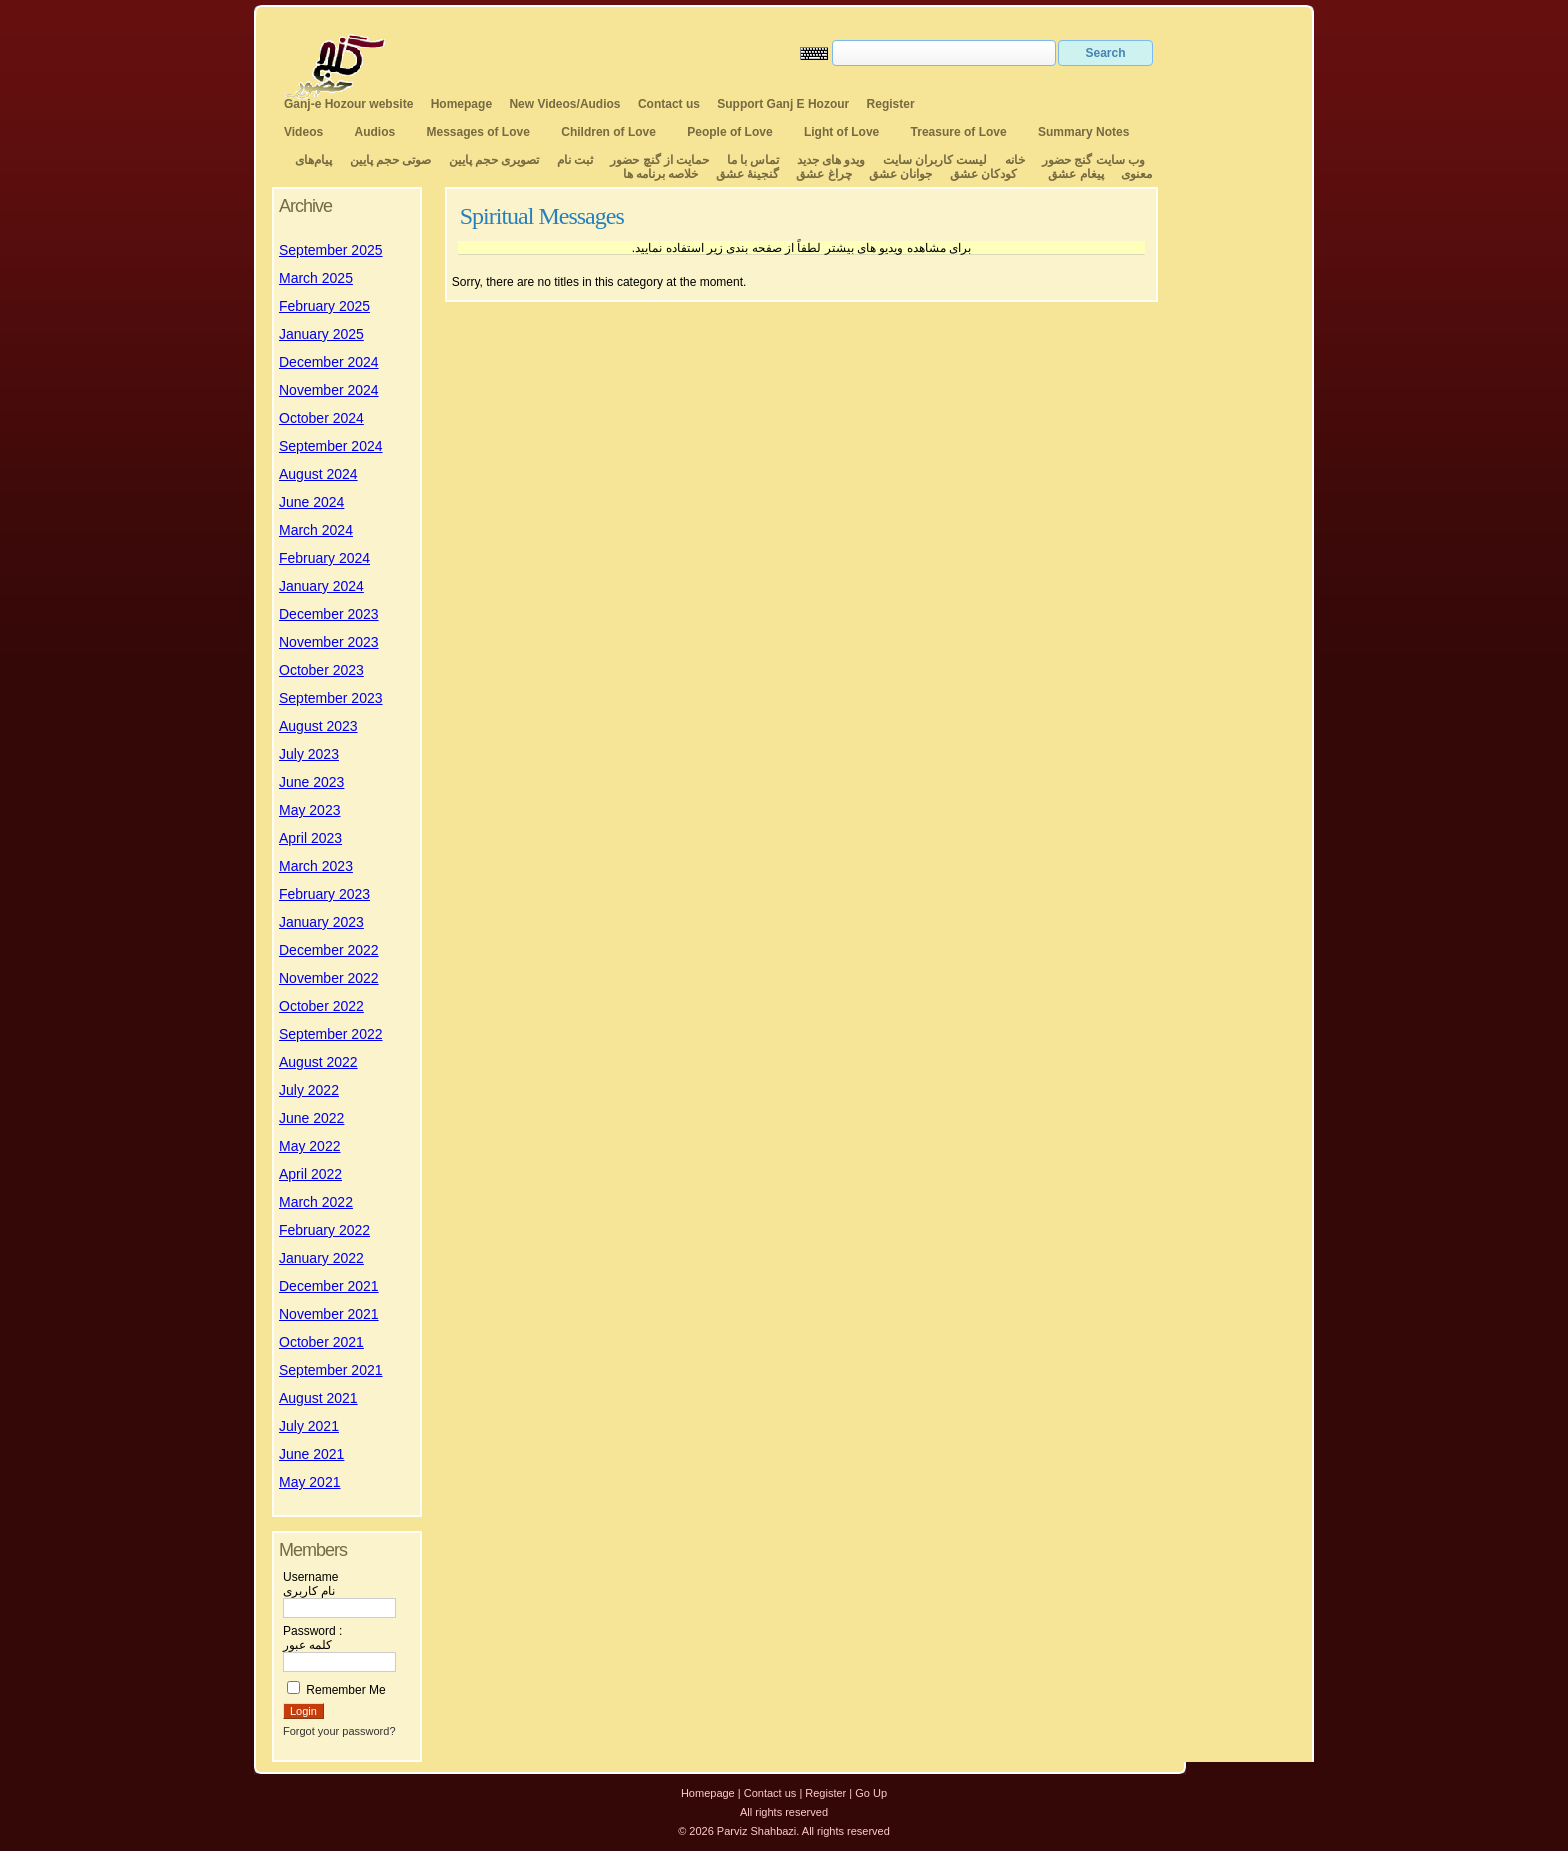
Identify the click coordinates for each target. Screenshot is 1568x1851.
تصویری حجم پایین (492, 160)
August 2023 (318, 726)
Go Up (871, 1793)
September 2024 (331, 446)
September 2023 (331, 698)
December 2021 (329, 1286)
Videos (303, 132)
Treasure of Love (959, 132)
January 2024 (321, 586)
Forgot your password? (339, 1731)
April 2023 (310, 838)
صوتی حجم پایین (388, 160)
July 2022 (309, 1090)
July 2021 (309, 1426)
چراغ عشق (823, 174)
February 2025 (324, 306)
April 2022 (310, 1174)
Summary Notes (1083, 132)
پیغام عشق (1075, 174)
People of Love (729, 132)
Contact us (669, 104)
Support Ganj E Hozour (783, 104)
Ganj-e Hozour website (348, 104)
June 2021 (311, 1454)
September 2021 (331, 1370)
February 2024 (324, 558)
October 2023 (321, 670)
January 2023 (321, 922)
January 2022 (321, 1258)
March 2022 (316, 1202)
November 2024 (329, 390)
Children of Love (608, 132)
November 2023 (329, 642)
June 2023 (311, 782)
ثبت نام (575, 160)
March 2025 (316, 278)
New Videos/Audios (564, 104)
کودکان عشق (983, 174)
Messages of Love (478, 132)
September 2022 (331, 1034)
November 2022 (329, 978)
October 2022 (321, 1006)
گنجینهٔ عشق (747, 174)
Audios (374, 132)
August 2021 (318, 1398)
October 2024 (321, 418)
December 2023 (329, 614)
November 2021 (329, 1314)
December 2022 (329, 950)
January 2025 (321, 334)
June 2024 (311, 502)
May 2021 (309, 1482)
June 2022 (311, 1118)
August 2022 (318, 1062)
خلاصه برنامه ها (661, 174)
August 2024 (318, 474)
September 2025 (331, 250)
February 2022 (324, 1230)
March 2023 (316, 866)
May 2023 (309, 810)
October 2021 (321, 1342)
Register (891, 104)
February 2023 (324, 894)
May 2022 (309, 1146)
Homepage (461, 104)
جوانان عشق (900, 174)
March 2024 (316, 530)
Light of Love (841, 132)
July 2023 (309, 754)
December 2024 (329, 362)
